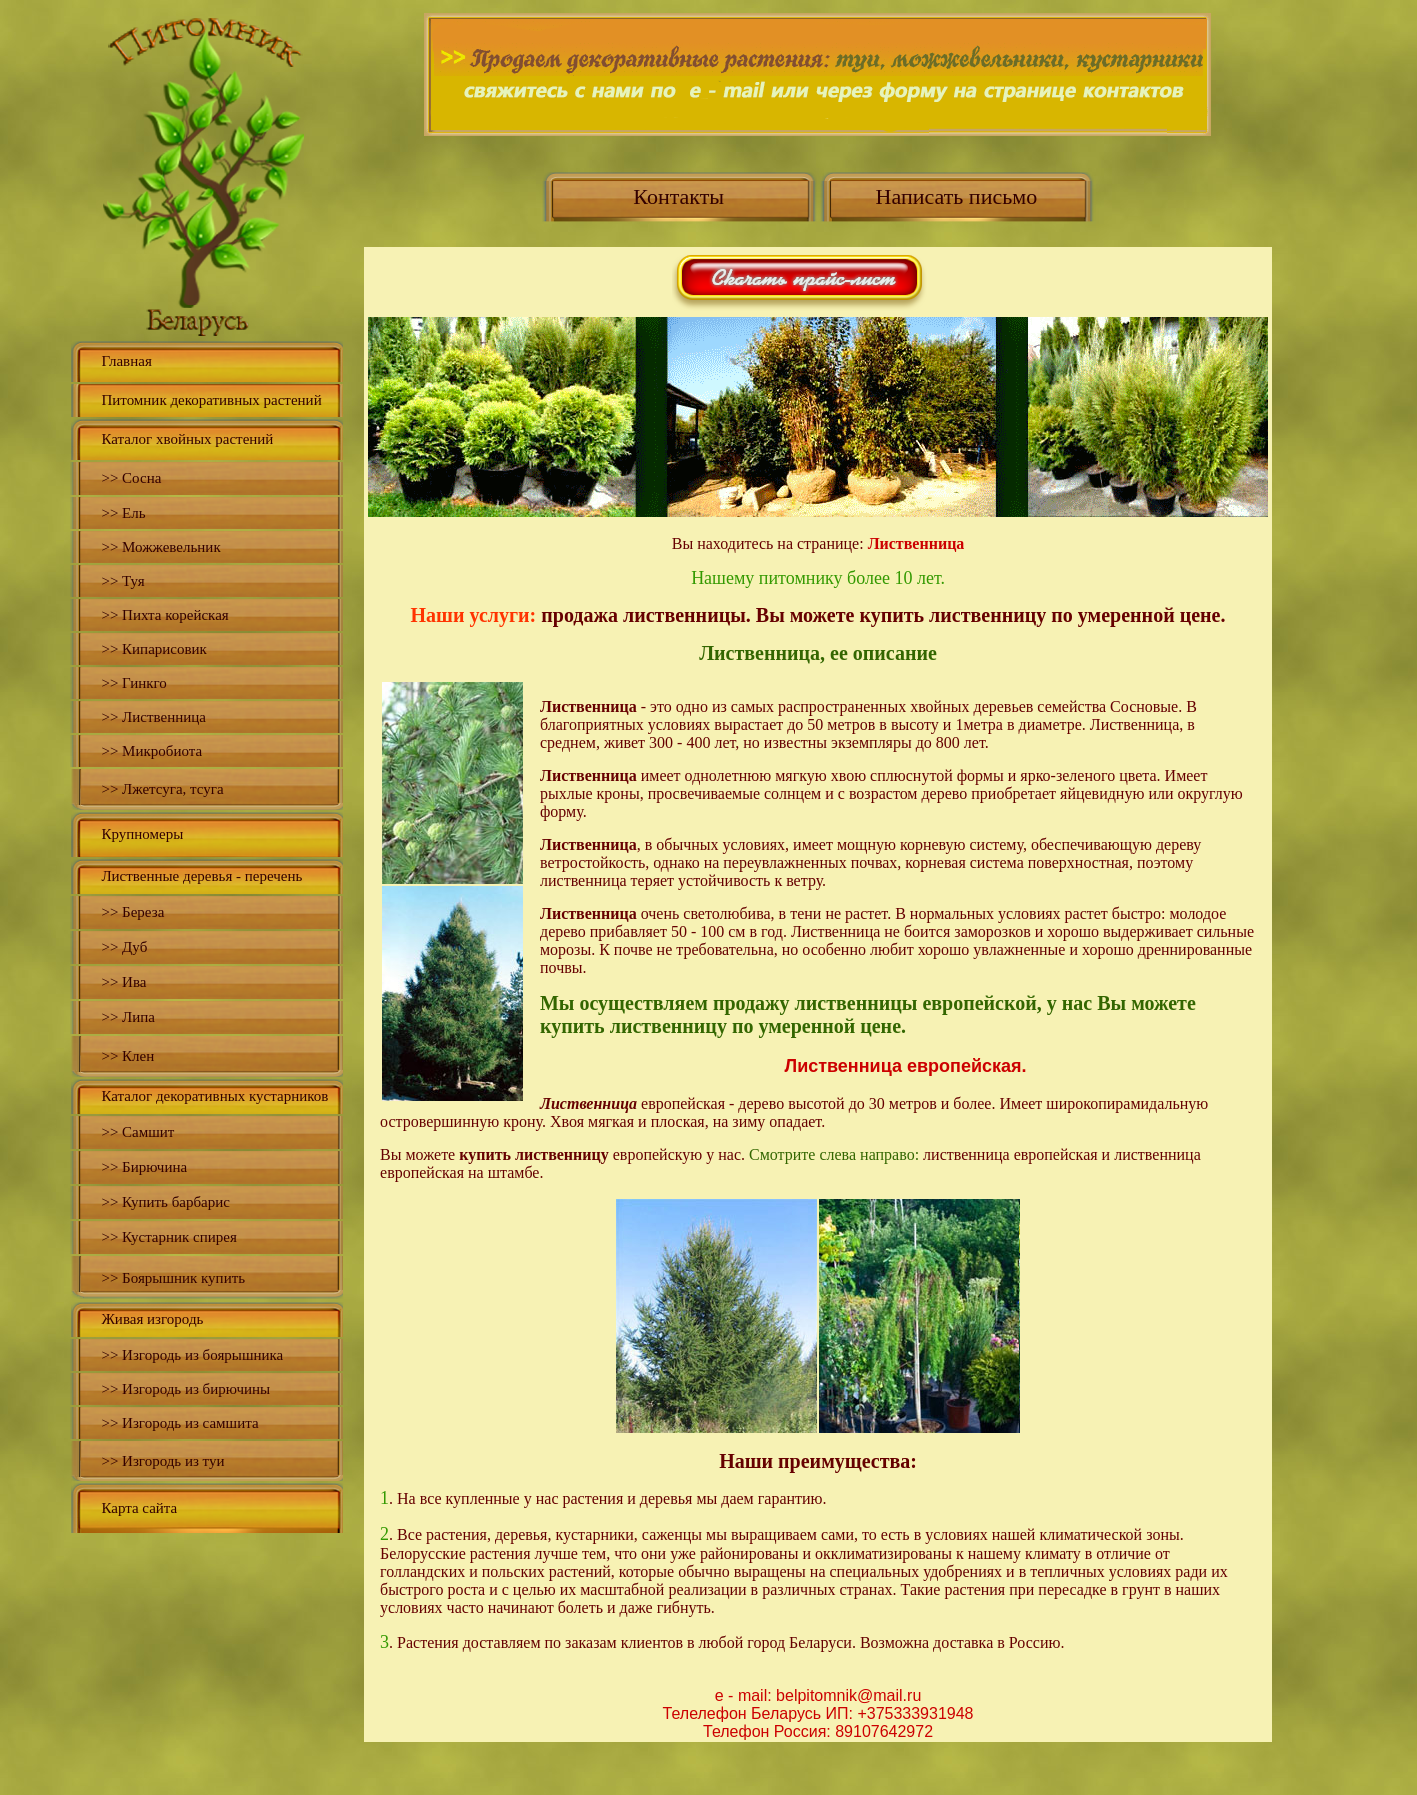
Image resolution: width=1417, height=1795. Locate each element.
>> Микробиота (151, 751)
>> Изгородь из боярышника (192, 1355)
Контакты (678, 196)
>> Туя (122, 581)
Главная (126, 361)
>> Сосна (131, 478)
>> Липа (128, 1017)
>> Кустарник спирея (168, 1237)
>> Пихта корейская (164, 615)
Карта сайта (139, 1508)
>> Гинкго (133, 683)
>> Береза (132, 912)
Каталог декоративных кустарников (214, 1096)
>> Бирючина (144, 1167)
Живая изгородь (152, 1319)
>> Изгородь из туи (162, 1461)
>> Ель (123, 513)
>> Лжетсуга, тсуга (162, 789)
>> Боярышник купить (173, 1278)
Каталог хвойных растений (187, 439)
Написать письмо (957, 196)
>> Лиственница (153, 717)
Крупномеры (142, 834)
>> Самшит (137, 1132)
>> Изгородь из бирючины (185, 1389)
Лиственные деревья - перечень (201, 876)
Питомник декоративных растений (211, 400)
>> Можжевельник (160, 547)
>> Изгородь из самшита (179, 1423)
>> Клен (127, 1056)
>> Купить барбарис (165, 1202)
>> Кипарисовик (153, 649)
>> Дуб (124, 947)
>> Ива (123, 982)
